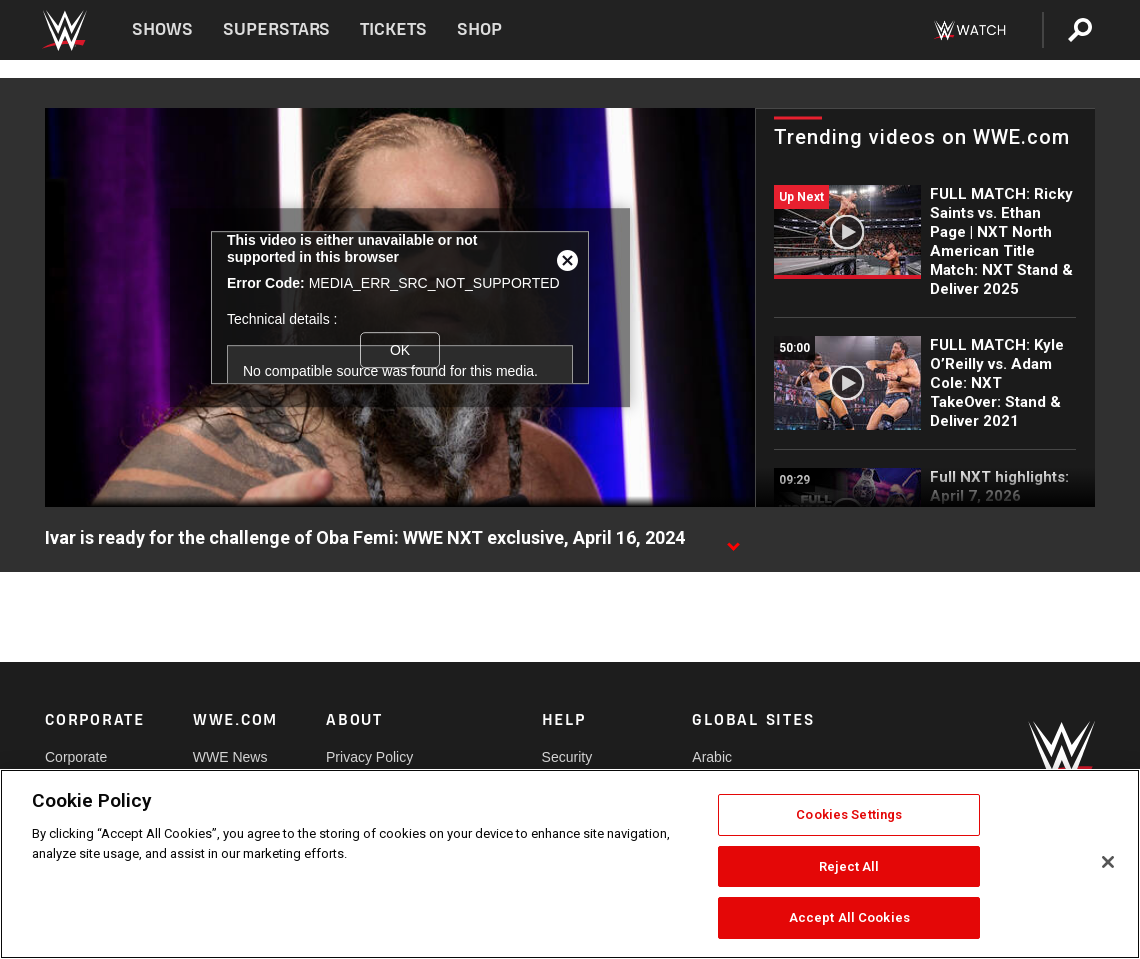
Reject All (849, 866)
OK (400, 350)
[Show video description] (733, 539)
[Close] (1108, 862)
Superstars (277, 29)
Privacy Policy (369, 757)
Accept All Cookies (849, 917)
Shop (479, 29)
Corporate (76, 757)
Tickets (393, 29)
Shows (162, 29)
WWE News (230, 757)
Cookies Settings (849, 814)
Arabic (712, 757)
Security (567, 757)
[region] (570, 864)
